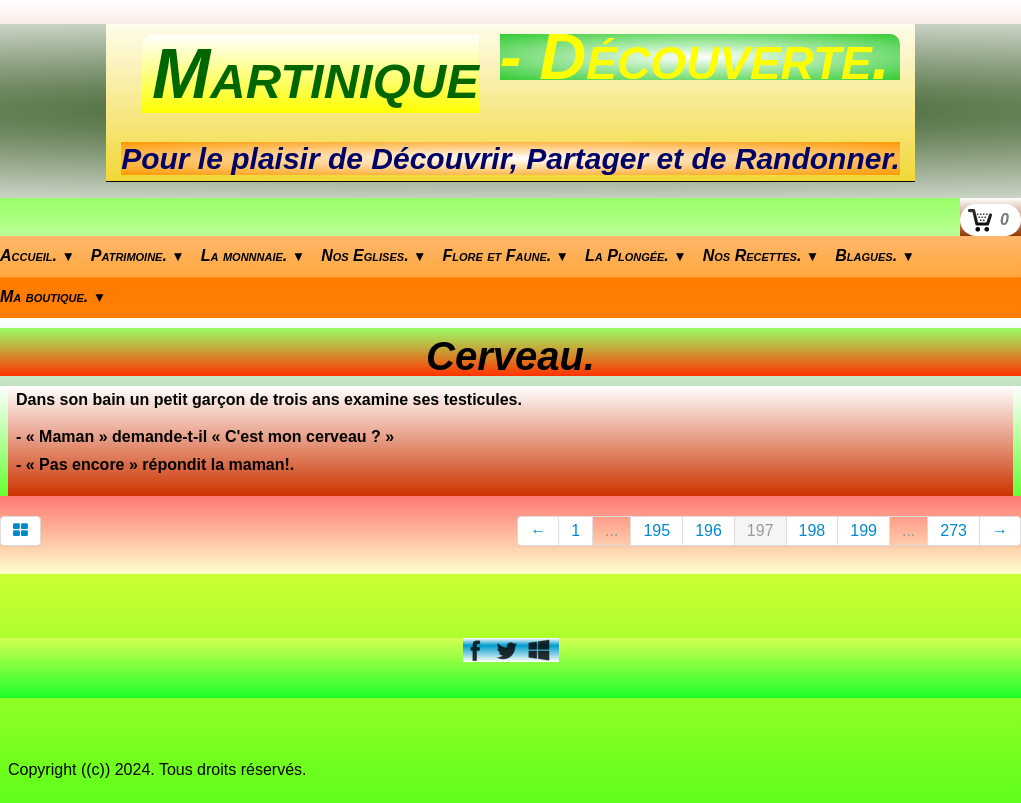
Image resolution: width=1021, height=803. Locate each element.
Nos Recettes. (761, 255)
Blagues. (875, 255)
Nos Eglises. (373, 255)
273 (953, 530)
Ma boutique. (53, 296)
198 (812, 530)
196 (708, 530)
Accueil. (37, 255)
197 (760, 530)
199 (863, 530)
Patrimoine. (138, 255)
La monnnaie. (253, 255)
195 (656, 530)
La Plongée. (636, 255)
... (611, 530)
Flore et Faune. (506, 255)
